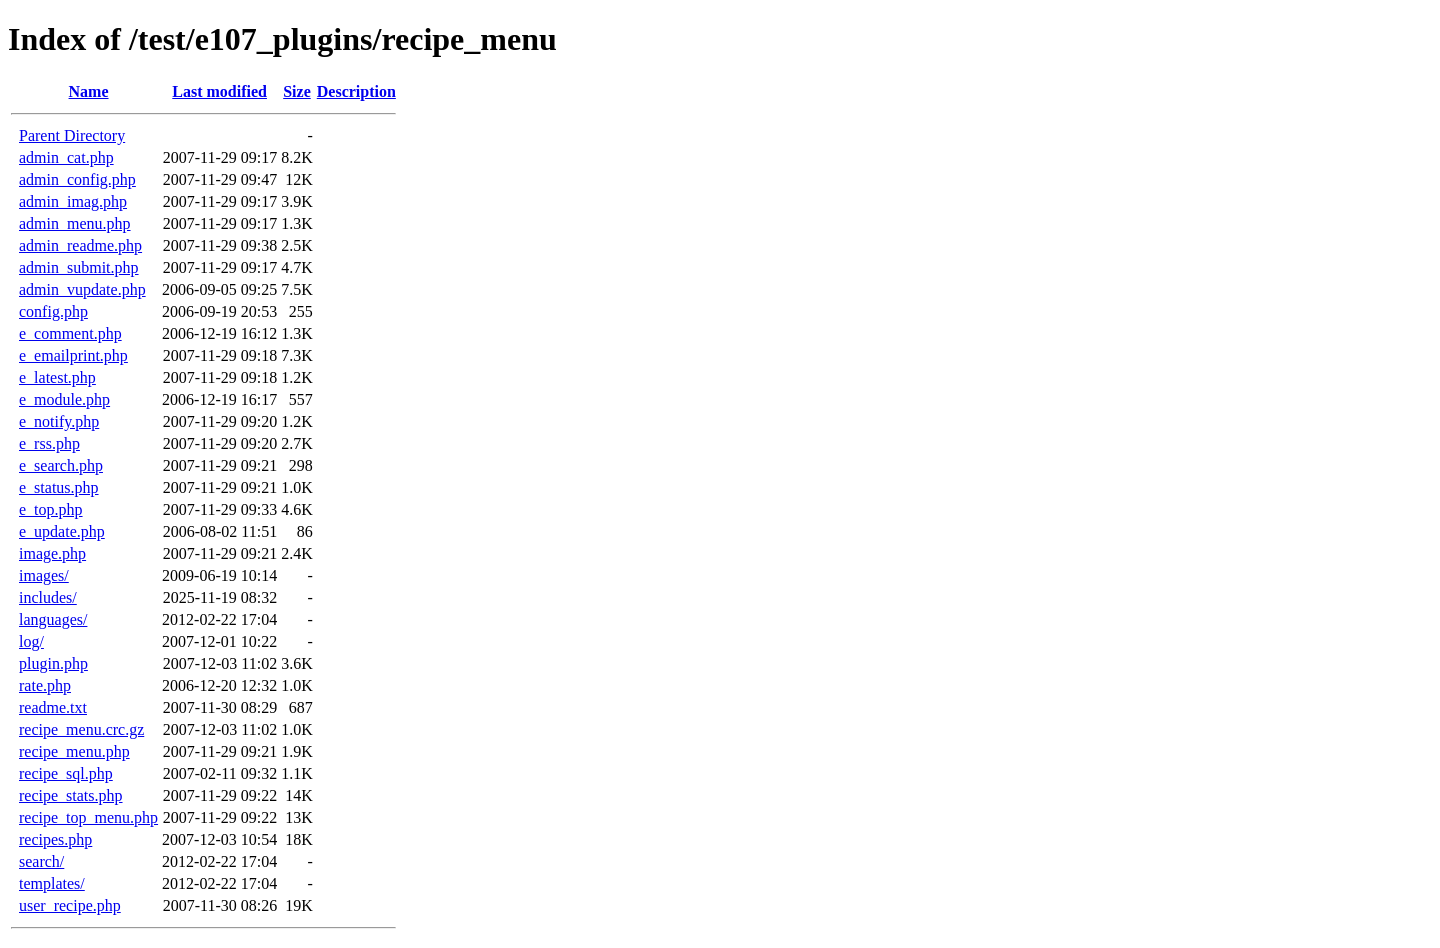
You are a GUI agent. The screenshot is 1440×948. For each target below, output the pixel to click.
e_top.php (51, 509)
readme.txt (53, 707)
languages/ (53, 619)
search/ (41, 861)
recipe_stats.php (71, 795)
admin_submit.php (79, 267)
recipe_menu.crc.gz (81, 729)
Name (89, 91)
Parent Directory (72, 135)
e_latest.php (57, 377)
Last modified (219, 91)
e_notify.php (59, 421)
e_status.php (59, 487)
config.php (53, 311)
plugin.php (53, 663)
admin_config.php (77, 179)
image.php (52, 553)
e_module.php (64, 399)
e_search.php (61, 465)
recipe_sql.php (66, 773)
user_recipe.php (70, 905)
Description (356, 91)
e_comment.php (70, 333)
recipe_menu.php (74, 751)
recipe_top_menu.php (88, 817)
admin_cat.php (66, 157)
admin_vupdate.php (82, 289)
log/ (31, 641)
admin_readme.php (80, 245)
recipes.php (55, 839)
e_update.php (62, 531)
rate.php (45, 685)
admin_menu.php (75, 223)
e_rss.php (49, 443)
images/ (44, 575)
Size (297, 91)
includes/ (48, 597)
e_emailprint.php (73, 355)
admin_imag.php (73, 201)
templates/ (52, 883)
